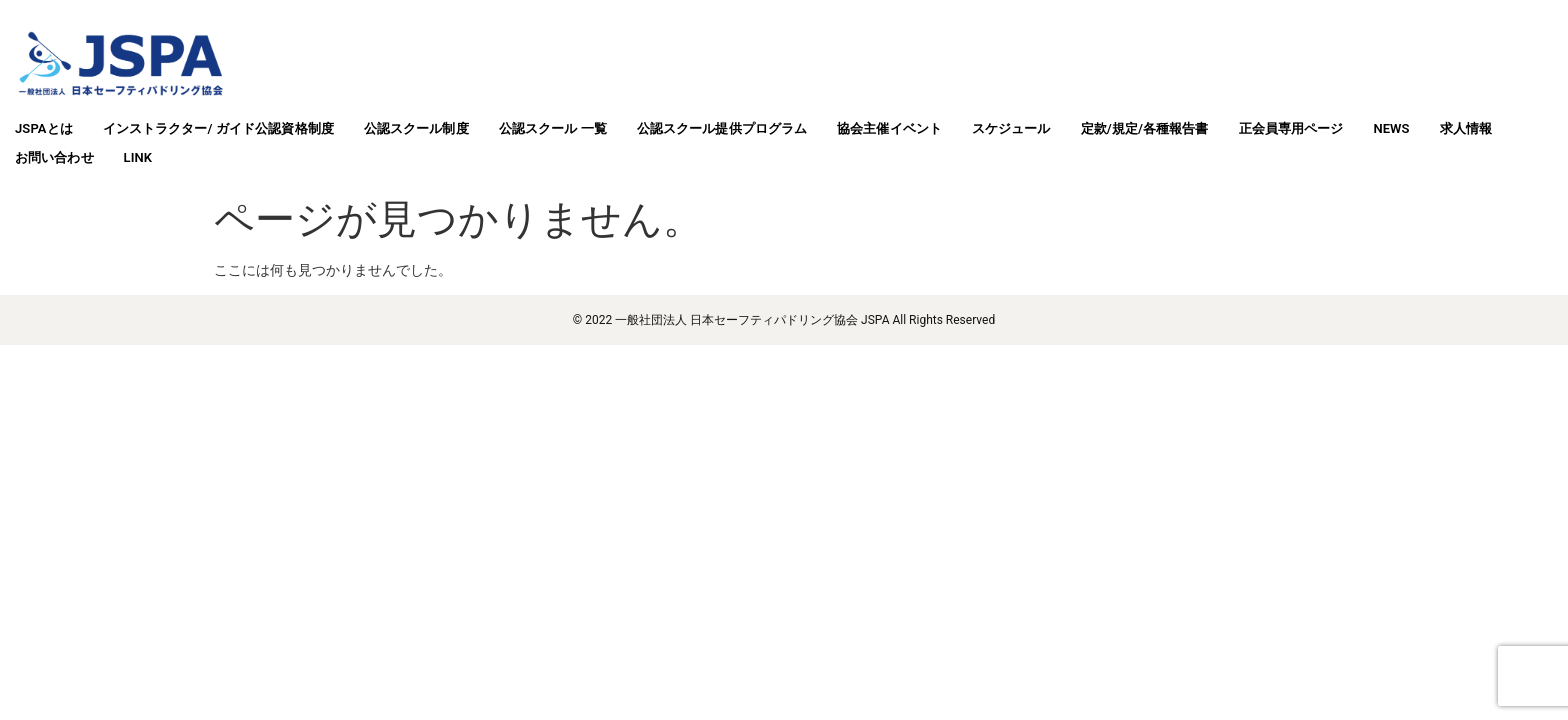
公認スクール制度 (416, 128)
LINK (138, 157)
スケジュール (1011, 128)
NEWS (1391, 128)
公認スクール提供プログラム (722, 128)
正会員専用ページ (1291, 128)
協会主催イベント (889, 128)
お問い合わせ (54, 157)
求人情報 (1466, 128)
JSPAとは (44, 128)
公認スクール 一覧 (553, 128)
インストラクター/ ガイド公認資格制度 (218, 128)
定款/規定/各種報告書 (1145, 128)
